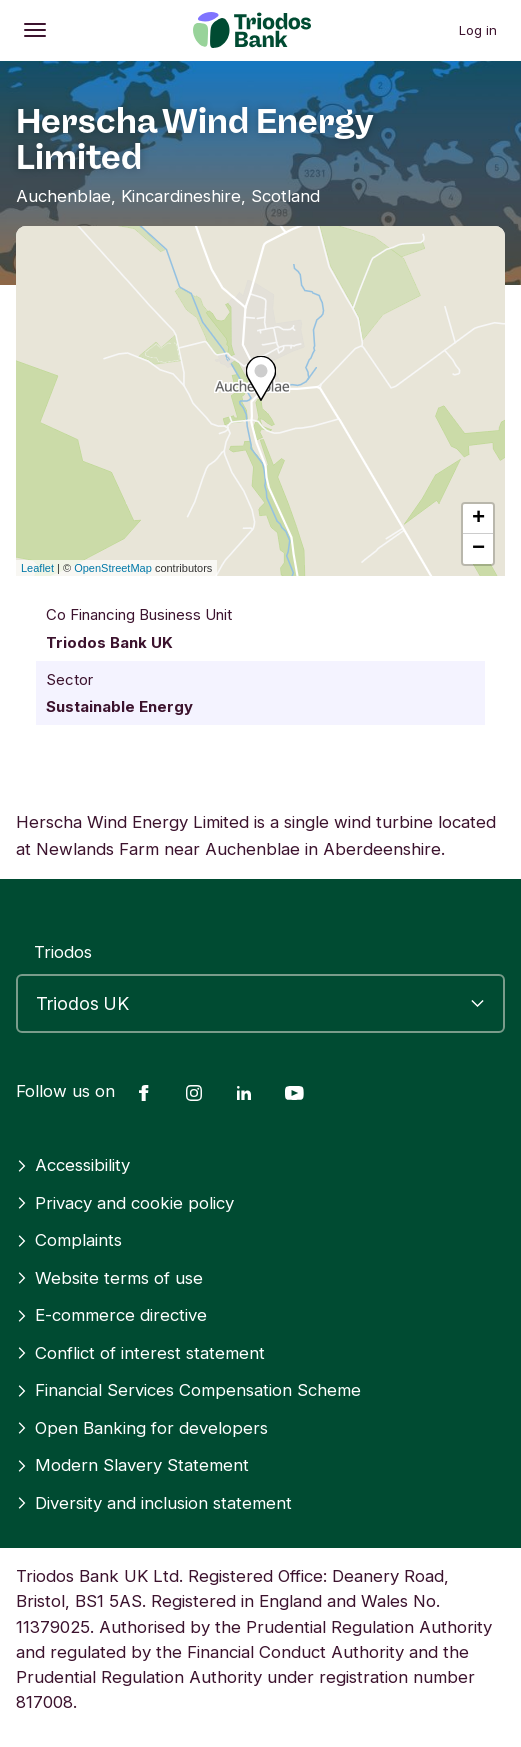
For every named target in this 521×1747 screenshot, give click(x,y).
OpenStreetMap (113, 568)
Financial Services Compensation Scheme (188, 1390)
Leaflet (37, 568)
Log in (478, 30)
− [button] (478, 549)
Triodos (63, 952)
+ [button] (478, 519)
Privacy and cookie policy (125, 1203)
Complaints (69, 1240)
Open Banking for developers (142, 1428)
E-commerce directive (111, 1315)
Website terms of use (109, 1278)
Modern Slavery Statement (132, 1465)
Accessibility (73, 1165)
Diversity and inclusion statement (154, 1503)
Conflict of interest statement (140, 1353)
